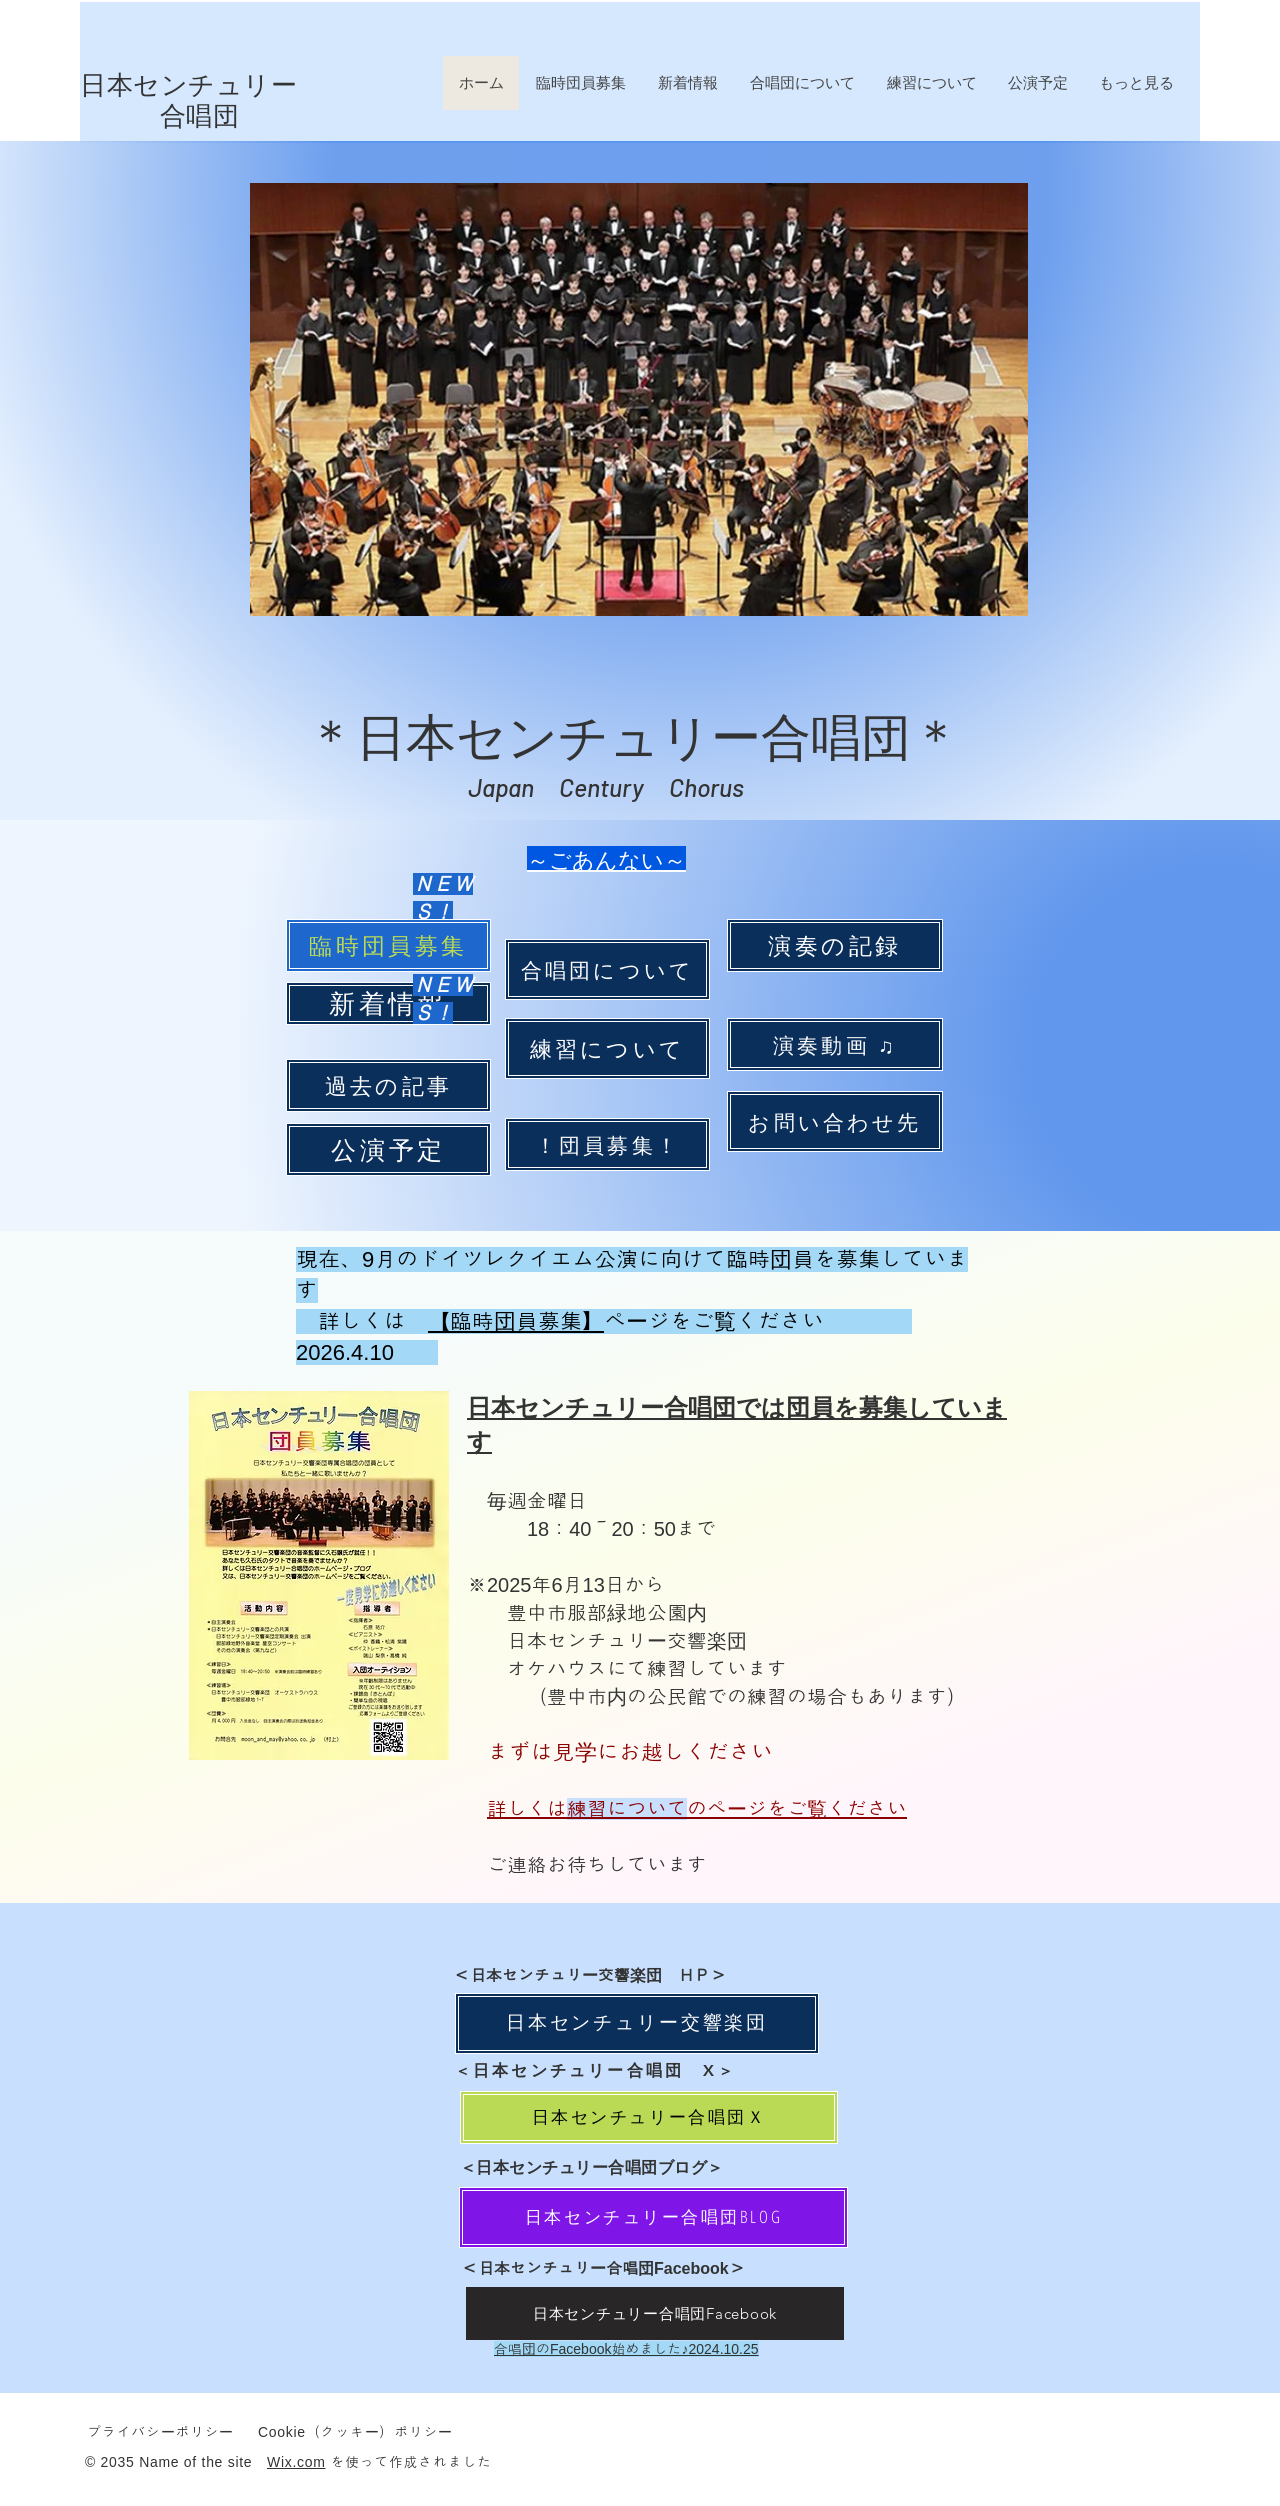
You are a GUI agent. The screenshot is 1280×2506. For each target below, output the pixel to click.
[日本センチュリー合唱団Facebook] (655, 2313)
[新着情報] (388, 1003)
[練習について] (607, 1048)
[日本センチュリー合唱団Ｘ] (649, 2117)
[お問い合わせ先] (835, 1121)
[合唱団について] (607, 969)
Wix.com (296, 2462)
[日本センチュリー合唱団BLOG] (653, 2217)
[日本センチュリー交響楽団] (637, 2023)
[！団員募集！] (607, 1144)
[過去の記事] (388, 1085)
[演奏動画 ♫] (835, 1044)
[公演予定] (388, 1149)
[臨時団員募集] (388, 945)
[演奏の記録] (835, 945)
